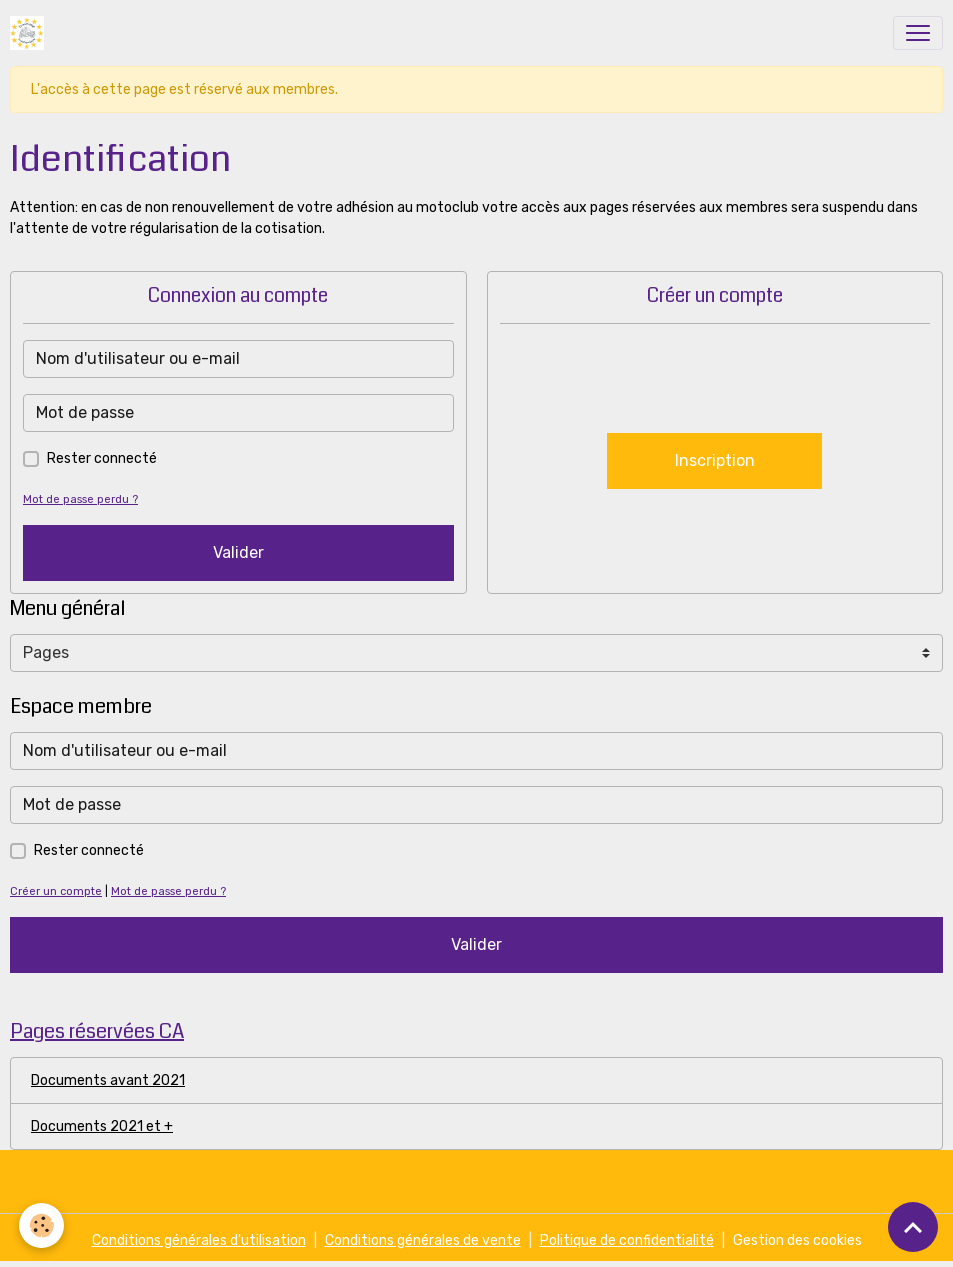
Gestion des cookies (797, 1240)
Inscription (715, 460)
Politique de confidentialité (627, 1240)
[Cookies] (42, 1225)
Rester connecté (102, 458)
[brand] (31, 33)
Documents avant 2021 (108, 1080)
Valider (238, 552)
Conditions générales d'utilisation (199, 1240)
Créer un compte (56, 891)
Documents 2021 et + (102, 1126)
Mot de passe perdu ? (80, 499)
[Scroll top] (913, 1227)
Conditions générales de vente (423, 1240)
